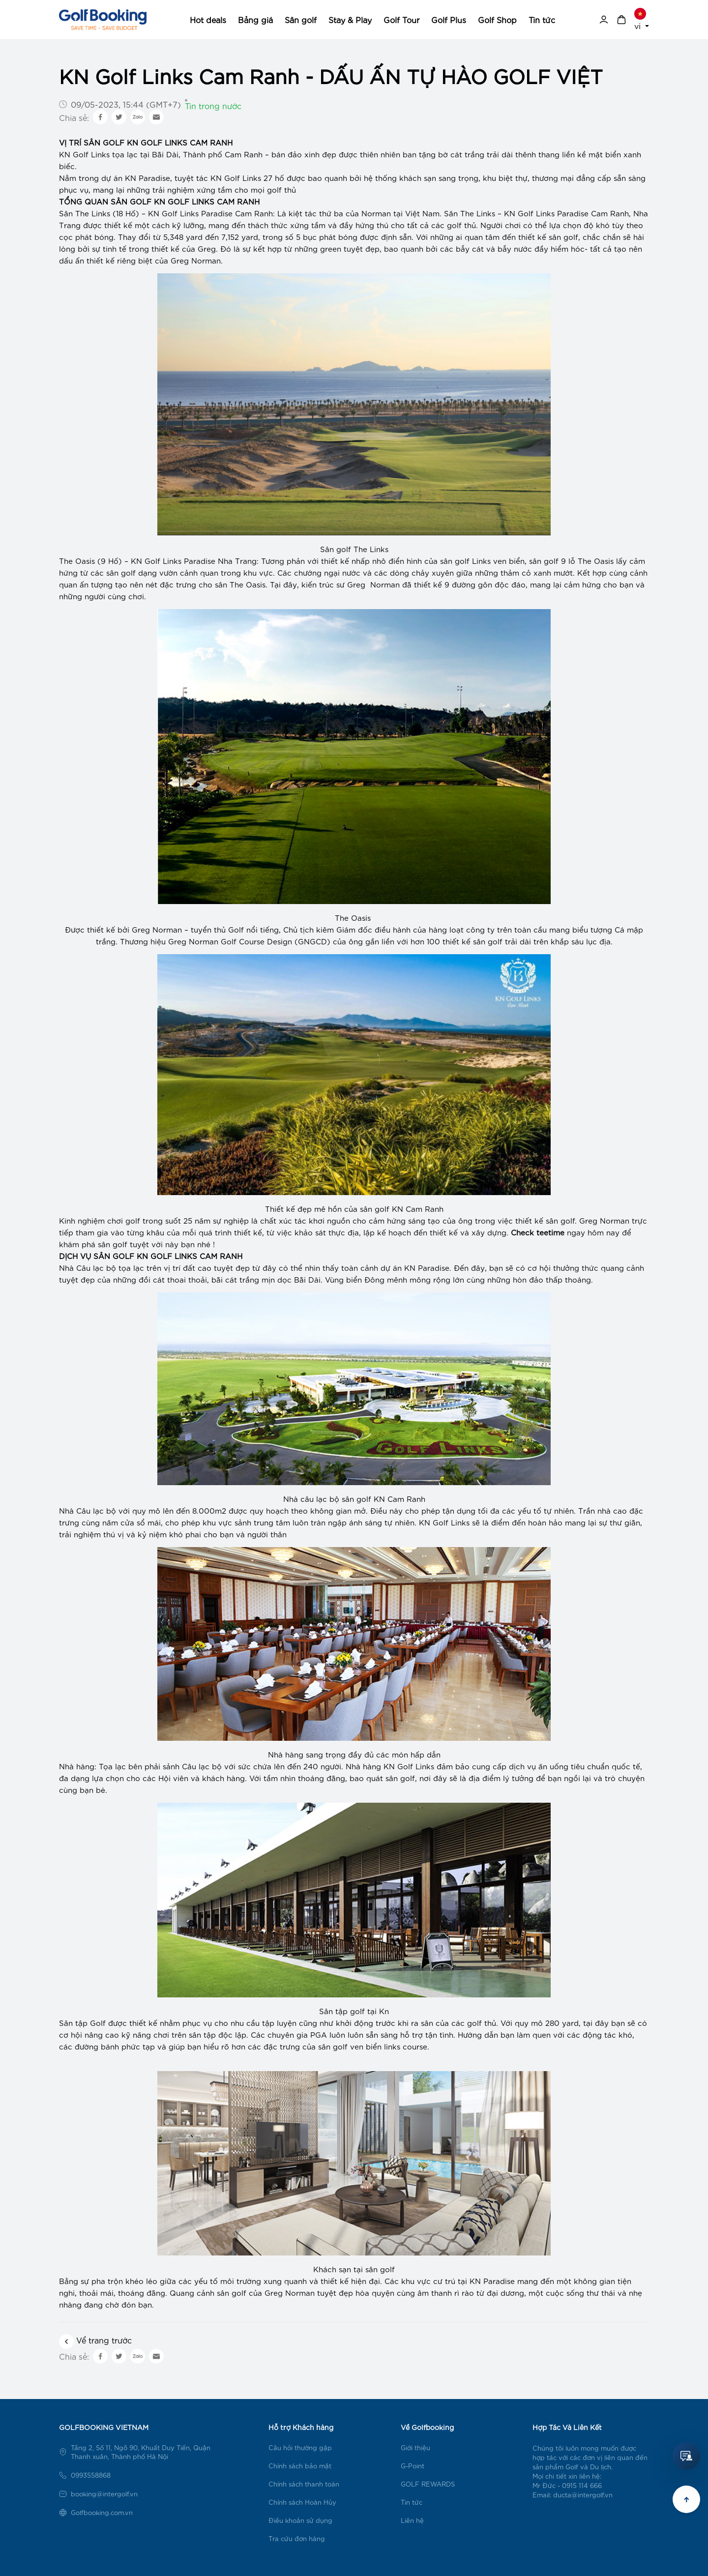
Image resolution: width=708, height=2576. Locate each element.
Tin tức (542, 19)
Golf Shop (497, 19)
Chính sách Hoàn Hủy (302, 2502)
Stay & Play (350, 19)
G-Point (412, 2465)
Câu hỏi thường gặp (300, 2447)
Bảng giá (255, 19)
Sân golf (301, 19)
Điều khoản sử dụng (300, 2520)
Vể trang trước (95, 2340)
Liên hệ (412, 2520)
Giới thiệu (415, 2447)
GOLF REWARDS (428, 2484)
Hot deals (208, 19)
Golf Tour (401, 19)
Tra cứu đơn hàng (296, 2538)
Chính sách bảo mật (299, 2465)
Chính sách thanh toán (303, 2484)
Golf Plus (448, 19)
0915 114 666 (582, 2485)
